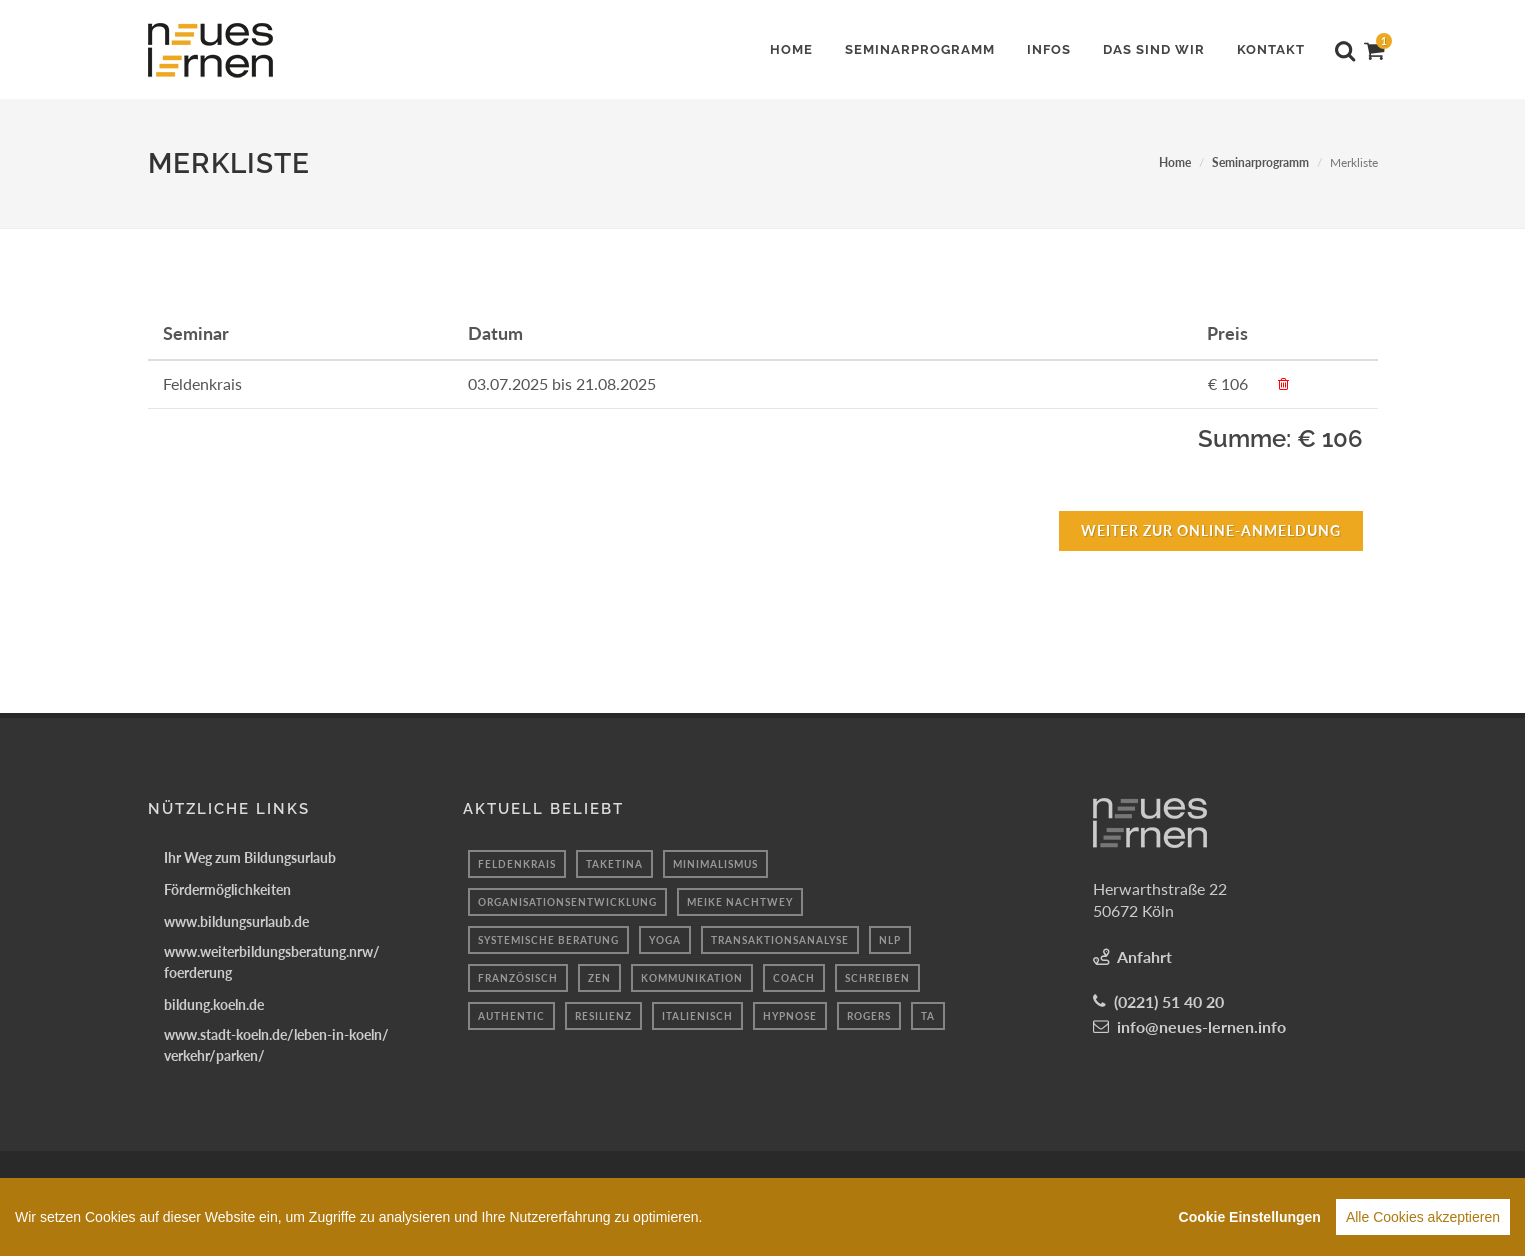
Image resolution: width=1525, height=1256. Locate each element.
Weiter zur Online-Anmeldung (1211, 530)
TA (928, 1016)
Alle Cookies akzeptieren (1423, 1217)
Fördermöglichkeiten (227, 889)
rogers (869, 1016)
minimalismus (715, 864)
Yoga (665, 940)
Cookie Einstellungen (1250, 1217)
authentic (511, 1016)
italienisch (697, 1016)
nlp (890, 940)
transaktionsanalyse (780, 940)
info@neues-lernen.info (1201, 1026)
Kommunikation (692, 978)
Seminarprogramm (1260, 162)
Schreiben (877, 978)
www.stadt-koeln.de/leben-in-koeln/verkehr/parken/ (276, 1045)
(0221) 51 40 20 (1169, 1001)
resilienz (603, 1016)
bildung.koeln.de (214, 1004)
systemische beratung (548, 940)
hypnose (790, 1016)
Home (1175, 162)
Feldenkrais (517, 864)
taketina (614, 864)
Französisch (518, 978)
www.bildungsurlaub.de (236, 921)
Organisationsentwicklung (567, 902)
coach (794, 978)
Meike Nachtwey (740, 902)
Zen (599, 978)
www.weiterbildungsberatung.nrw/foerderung (272, 962)
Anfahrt (1144, 956)
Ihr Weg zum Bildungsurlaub (250, 857)
